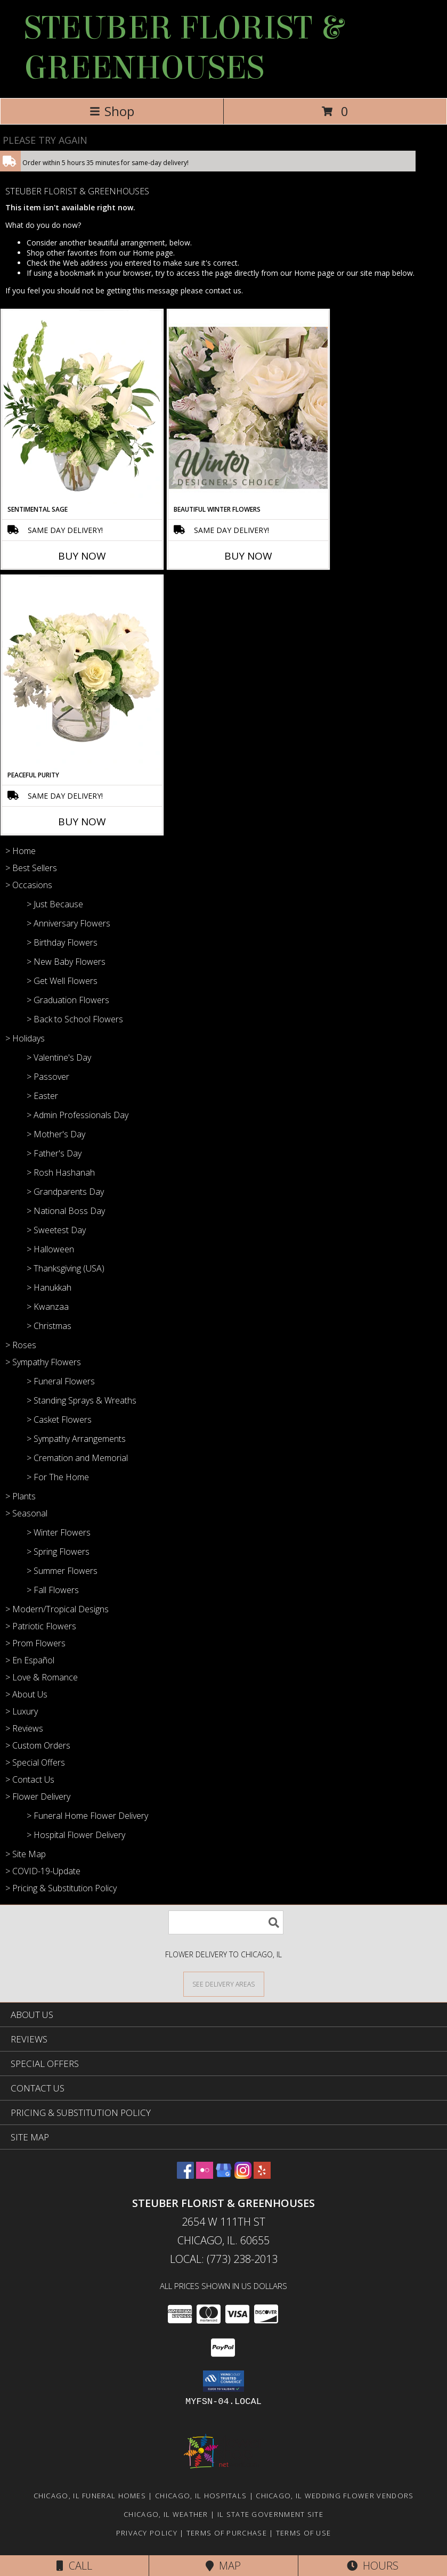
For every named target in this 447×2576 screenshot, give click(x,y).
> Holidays (25, 1038)
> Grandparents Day (65, 1191)
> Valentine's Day (59, 1057)
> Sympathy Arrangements (76, 1439)
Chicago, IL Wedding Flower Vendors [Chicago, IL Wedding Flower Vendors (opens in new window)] (334, 2495)
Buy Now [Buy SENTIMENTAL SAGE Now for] (82, 556)
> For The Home (58, 1477)
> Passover (48, 1076)
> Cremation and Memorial (77, 1458)
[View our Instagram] (242, 2175)
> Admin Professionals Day (77, 1115)
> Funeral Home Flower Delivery (87, 1816)
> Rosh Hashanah (61, 1172)
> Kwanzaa (48, 1306)
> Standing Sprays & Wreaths (81, 1400)
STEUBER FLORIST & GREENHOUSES (183, 48)
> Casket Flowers (59, 1419)
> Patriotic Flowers (40, 1626)
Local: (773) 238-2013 (224, 2259)
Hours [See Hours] (373, 2565)
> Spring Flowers (58, 1551)
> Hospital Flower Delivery (76, 1835)
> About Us (26, 1694)
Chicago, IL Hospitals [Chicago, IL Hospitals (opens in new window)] (201, 2495)
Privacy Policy (146, 2533)
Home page (153, 253)
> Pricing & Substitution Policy (61, 1888)
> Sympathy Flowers (43, 1362)
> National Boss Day (66, 1211)
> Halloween (50, 1249)
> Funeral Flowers (61, 1381)
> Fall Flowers (53, 1590)
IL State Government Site (270, 2514)
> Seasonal (26, 1513)
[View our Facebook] (185, 2175)
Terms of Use (303, 2533)
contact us (223, 290)
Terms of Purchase (226, 2533)
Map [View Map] (223, 2565)
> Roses (20, 1345)
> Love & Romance (41, 1677)
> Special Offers (35, 1762)
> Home (20, 851)
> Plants (20, 1496)
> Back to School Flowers (75, 1019)
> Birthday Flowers (62, 942)
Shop (112, 111)
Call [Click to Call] (74, 2565)
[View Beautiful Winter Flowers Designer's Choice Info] (248, 407)
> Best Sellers (31, 868)
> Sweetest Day (56, 1230)
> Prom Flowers (35, 1643)
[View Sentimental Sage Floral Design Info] (82, 407)
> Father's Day (54, 1153)
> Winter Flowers (59, 1532)
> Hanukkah (49, 1287)
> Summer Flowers (62, 1571)
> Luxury (21, 1711)
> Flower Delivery (37, 1796)
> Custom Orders (37, 1745)
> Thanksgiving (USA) (65, 1268)
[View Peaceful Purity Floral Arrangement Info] (82, 673)
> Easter (42, 1096)
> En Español (29, 1660)
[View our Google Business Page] (223, 2175)
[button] (223, 2381)
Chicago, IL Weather (166, 2514)
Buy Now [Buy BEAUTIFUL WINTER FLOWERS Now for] (248, 556)
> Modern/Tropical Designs (57, 1609)
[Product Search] (225, 1922)
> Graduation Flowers (68, 1000)
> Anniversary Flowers (68, 923)
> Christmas (49, 1326)
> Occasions (28, 885)
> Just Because (55, 904)
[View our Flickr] (204, 2175)
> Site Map (25, 1854)
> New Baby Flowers (66, 961)
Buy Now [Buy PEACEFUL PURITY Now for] (82, 821)
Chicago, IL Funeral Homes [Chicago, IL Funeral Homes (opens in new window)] (90, 2495)
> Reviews (24, 1728)
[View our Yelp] (262, 2175)
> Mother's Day (56, 1134)
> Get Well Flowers (62, 981)
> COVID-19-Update (42, 1871)
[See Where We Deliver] (223, 1984)
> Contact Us (29, 1779)
